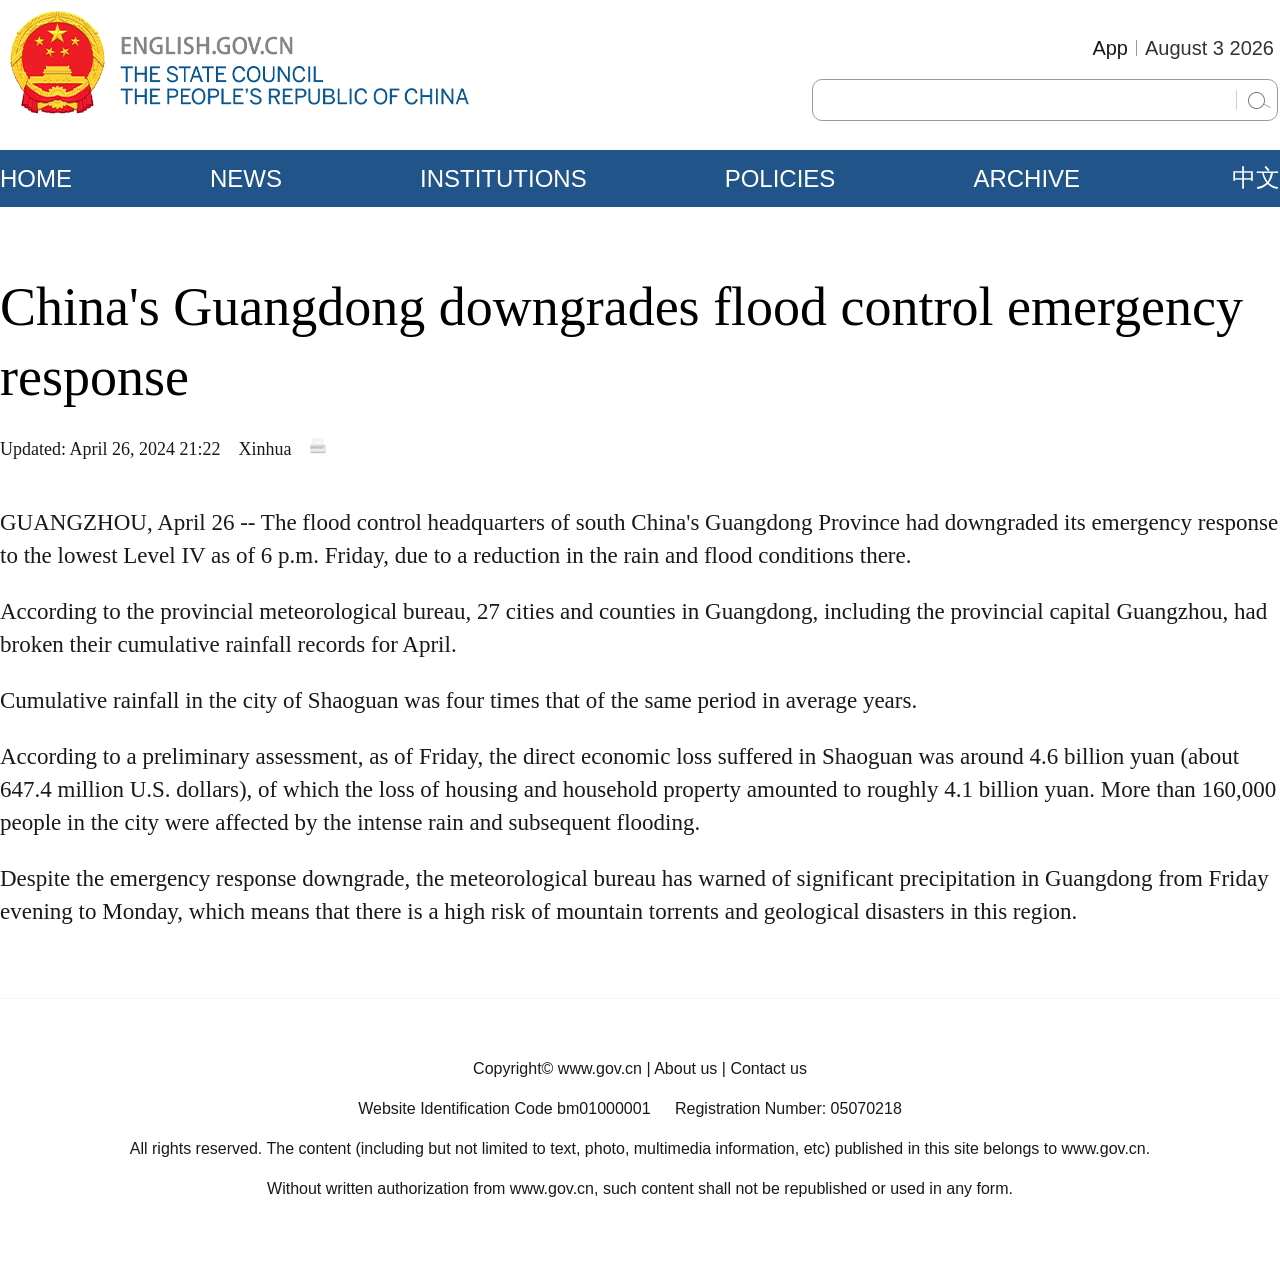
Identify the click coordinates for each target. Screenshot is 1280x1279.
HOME (36, 178)
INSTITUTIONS (503, 178)
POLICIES (780, 178)
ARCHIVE (1026, 178)
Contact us (768, 1068)
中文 (1256, 178)
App (1110, 48)
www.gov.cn (600, 1068)
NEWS (246, 178)
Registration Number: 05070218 (788, 1108)
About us (685, 1068)
